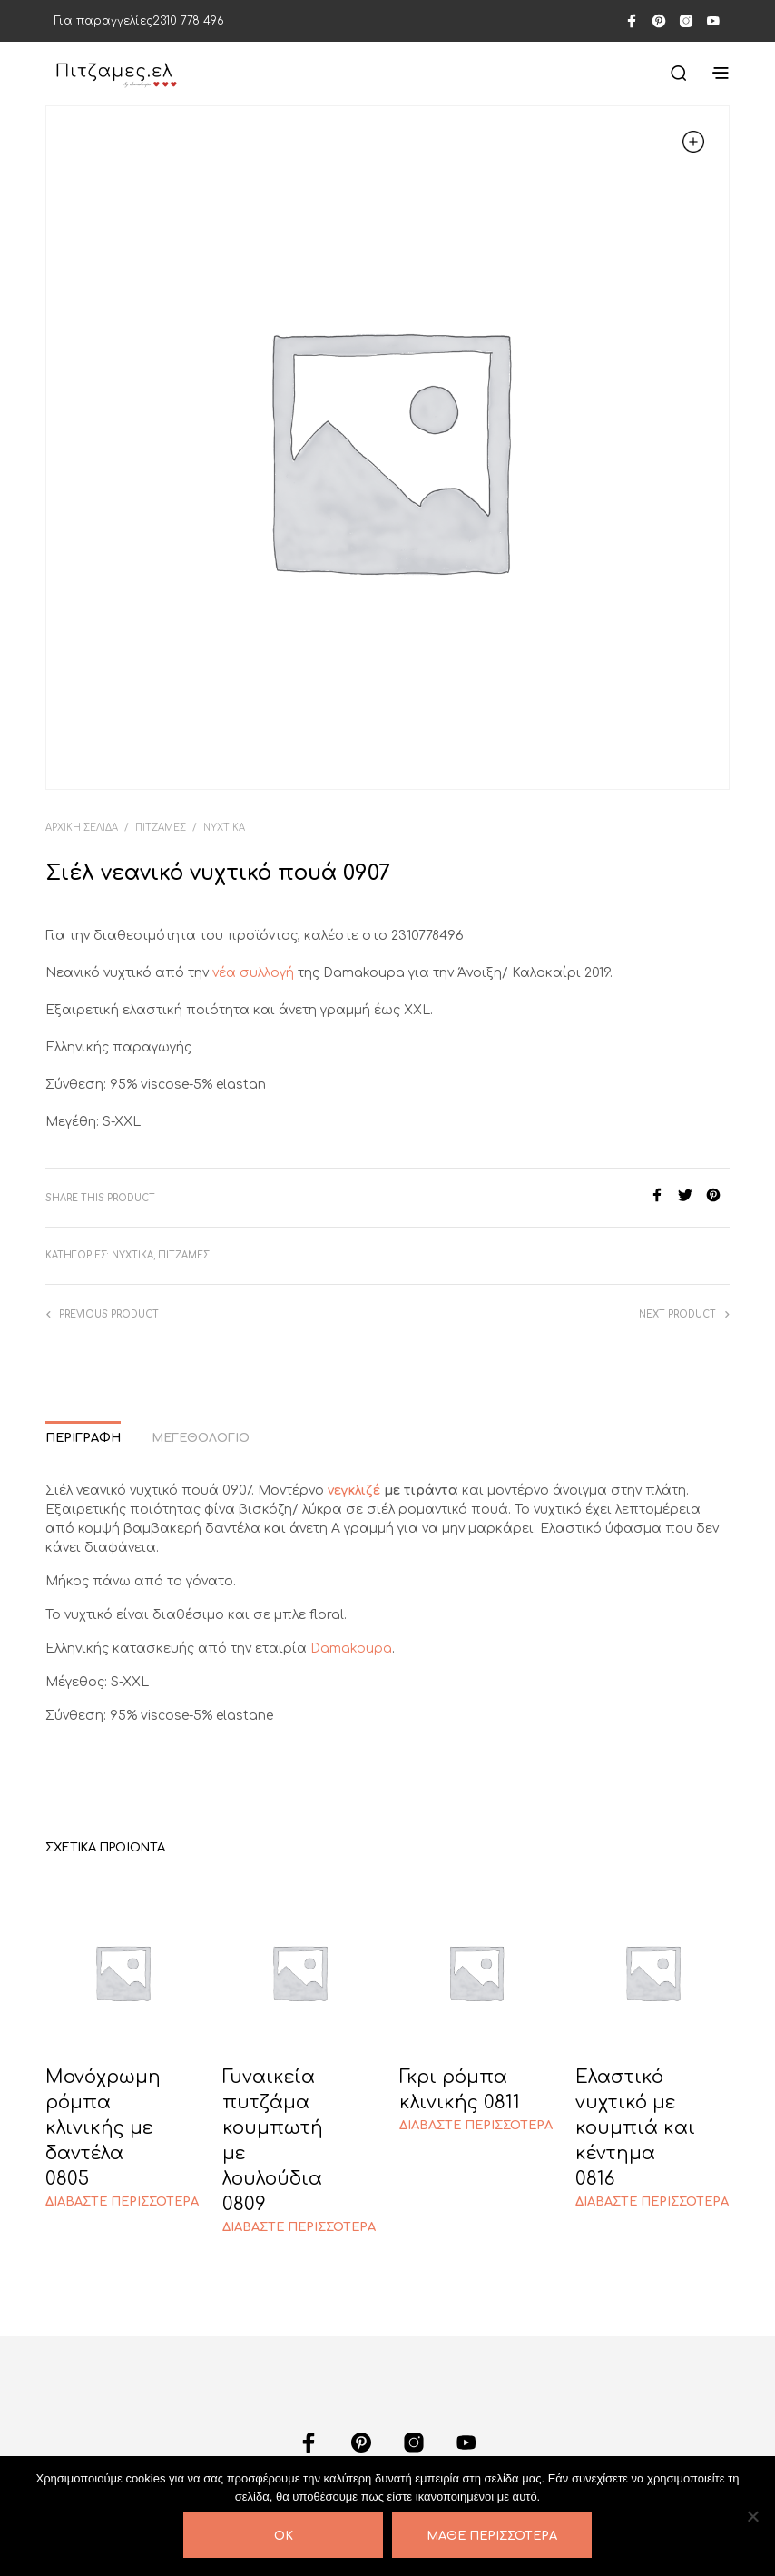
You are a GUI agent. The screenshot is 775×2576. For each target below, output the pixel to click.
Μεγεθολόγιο (201, 1438)
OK (283, 2536)
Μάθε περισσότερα (492, 2536)
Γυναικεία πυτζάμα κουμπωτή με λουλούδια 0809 (272, 2141)
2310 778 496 (188, 21)
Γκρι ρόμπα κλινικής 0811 (459, 2090)
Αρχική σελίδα (81, 828)
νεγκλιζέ (354, 1490)
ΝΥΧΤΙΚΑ (224, 828)
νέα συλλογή (251, 973)
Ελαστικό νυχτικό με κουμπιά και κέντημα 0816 (635, 2128)
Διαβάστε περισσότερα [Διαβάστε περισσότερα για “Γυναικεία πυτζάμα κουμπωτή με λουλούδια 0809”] (299, 2227)
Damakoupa (351, 1648)
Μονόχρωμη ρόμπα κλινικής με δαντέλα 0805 (103, 2128)
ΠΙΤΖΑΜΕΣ (160, 828)
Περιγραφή (83, 1438)
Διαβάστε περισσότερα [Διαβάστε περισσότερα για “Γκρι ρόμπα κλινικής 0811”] (476, 2125)
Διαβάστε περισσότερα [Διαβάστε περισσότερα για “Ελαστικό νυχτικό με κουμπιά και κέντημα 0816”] (652, 2202)
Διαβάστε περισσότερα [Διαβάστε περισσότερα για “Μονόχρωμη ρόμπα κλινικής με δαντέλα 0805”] (122, 2202)
